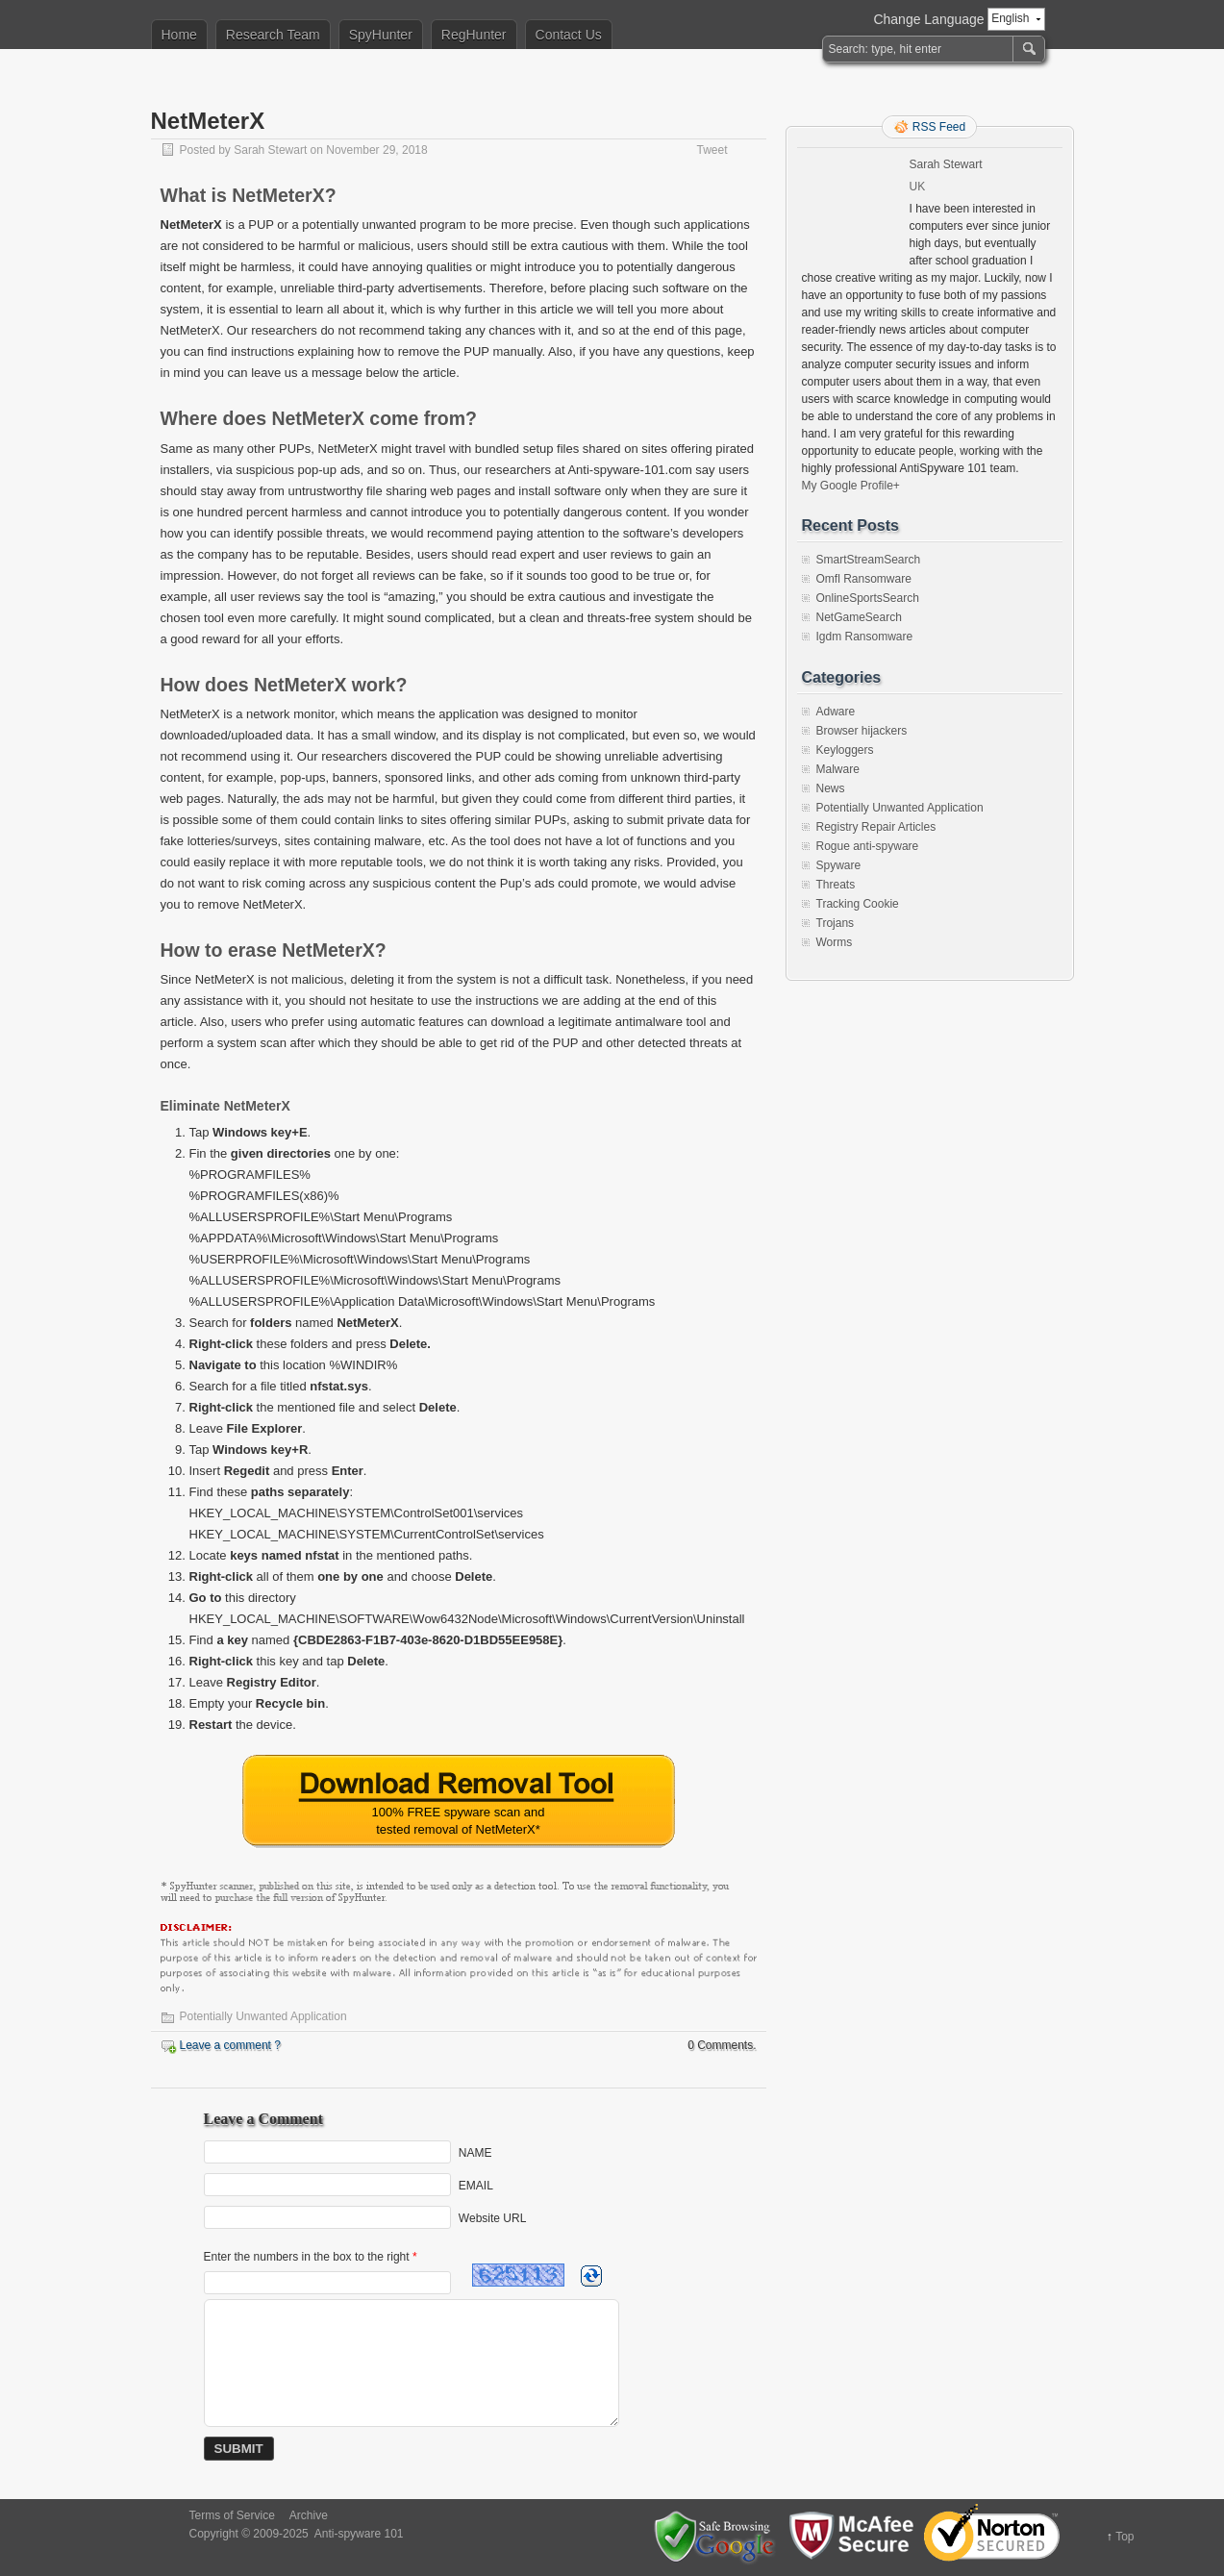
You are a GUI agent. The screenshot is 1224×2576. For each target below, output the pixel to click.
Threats (836, 884)
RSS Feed (938, 127)
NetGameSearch (859, 617)
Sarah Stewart (270, 150)
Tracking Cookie (857, 904)
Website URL (492, 2218)
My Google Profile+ (851, 485)
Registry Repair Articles (876, 827)
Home (179, 34)
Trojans (835, 923)
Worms (834, 942)
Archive (308, 2515)
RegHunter (474, 34)
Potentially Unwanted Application (263, 2016)
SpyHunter (380, 34)
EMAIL (476, 2185)
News (830, 788)
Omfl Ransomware (864, 579)
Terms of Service (232, 2515)
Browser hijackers (862, 731)
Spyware (839, 865)
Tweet (711, 150)
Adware (836, 711)
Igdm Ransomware (864, 636)
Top (1124, 2536)
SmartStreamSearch (868, 559)
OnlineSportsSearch (867, 598)
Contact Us (569, 34)
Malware (838, 769)
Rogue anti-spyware (867, 846)
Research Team (273, 34)
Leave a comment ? (230, 2045)
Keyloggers (845, 750)
